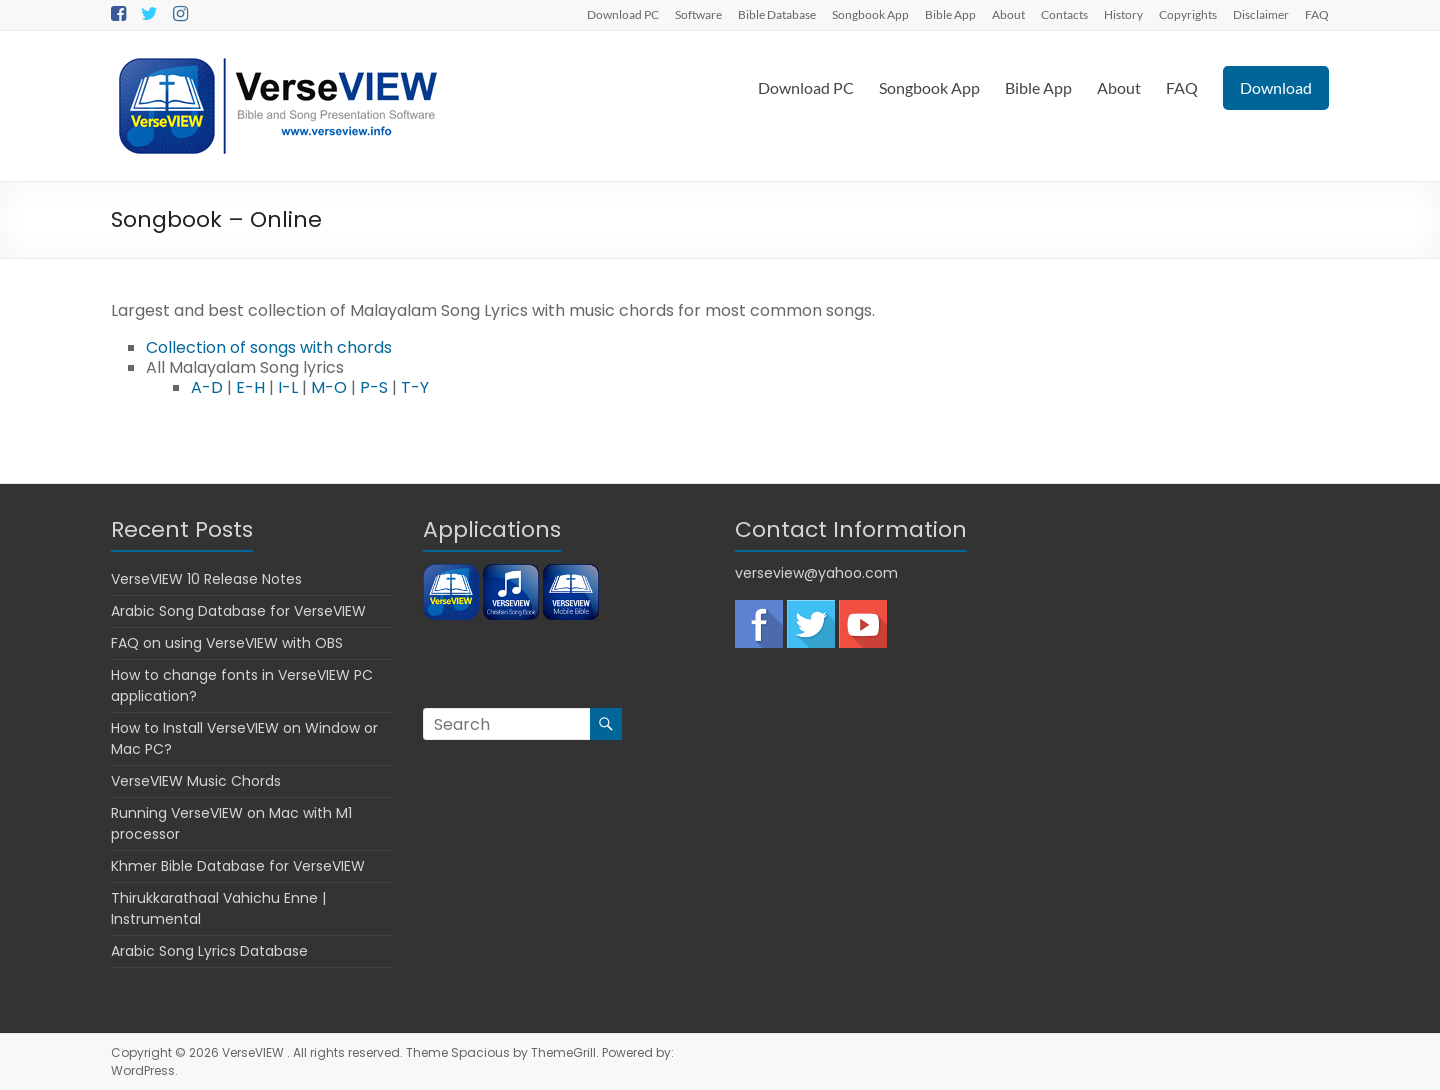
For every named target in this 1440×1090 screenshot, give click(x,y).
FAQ (1317, 14)
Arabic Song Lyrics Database (209, 951)
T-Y (415, 387)
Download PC (623, 14)
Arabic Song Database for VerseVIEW (238, 611)
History (1123, 14)
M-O (329, 387)
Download (1276, 87)
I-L (288, 387)
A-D (207, 387)
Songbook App (870, 14)
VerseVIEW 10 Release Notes (206, 579)
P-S (374, 387)
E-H (250, 387)
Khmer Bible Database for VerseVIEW (238, 866)
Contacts (1064, 14)
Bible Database (777, 14)
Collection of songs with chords (269, 347)
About (1008, 14)
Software (698, 14)
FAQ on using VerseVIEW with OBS (227, 643)
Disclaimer (1261, 14)
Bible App (950, 14)
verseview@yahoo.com (816, 573)
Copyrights (1188, 14)
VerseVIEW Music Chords (196, 781)
